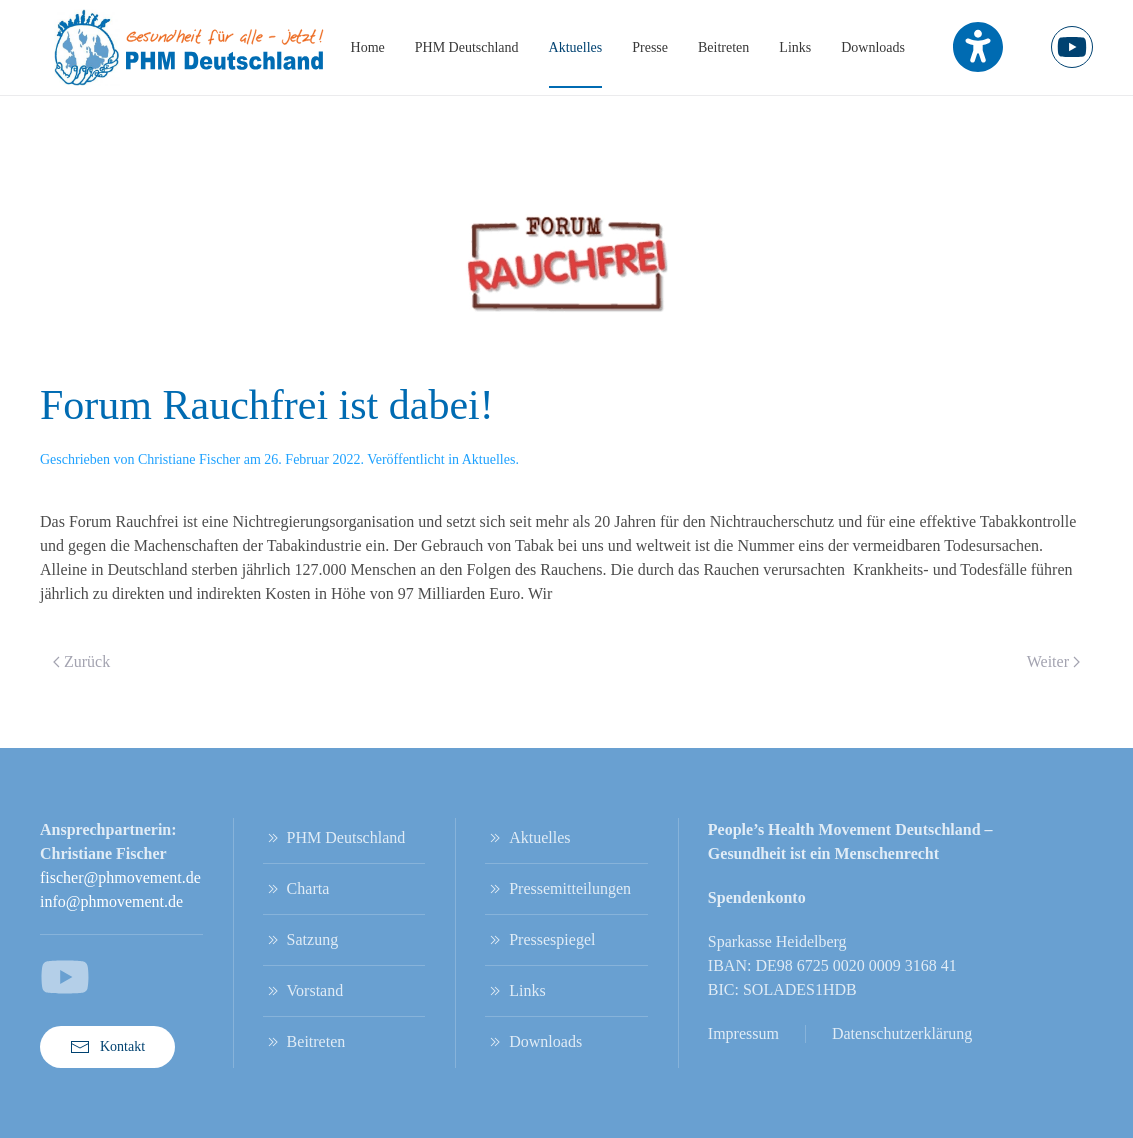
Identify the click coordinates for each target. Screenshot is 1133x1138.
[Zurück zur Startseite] (190, 47)
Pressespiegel (540, 940)
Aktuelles (576, 47)
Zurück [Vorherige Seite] (81, 661)
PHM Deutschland (334, 838)
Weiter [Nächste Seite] (1053, 661)
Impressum (743, 1033)
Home (368, 47)
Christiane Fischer (189, 459)
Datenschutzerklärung (902, 1033)
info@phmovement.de (111, 901)
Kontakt (107, 1047)
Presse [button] (650, 47)
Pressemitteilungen (558, 889)
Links (795, 47)
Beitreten (723, 47)
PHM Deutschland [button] (467, 47)
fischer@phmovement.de (120, 877)
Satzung (301, 940)
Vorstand (303, 991)
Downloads (873, 47)
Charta (296, 889)
